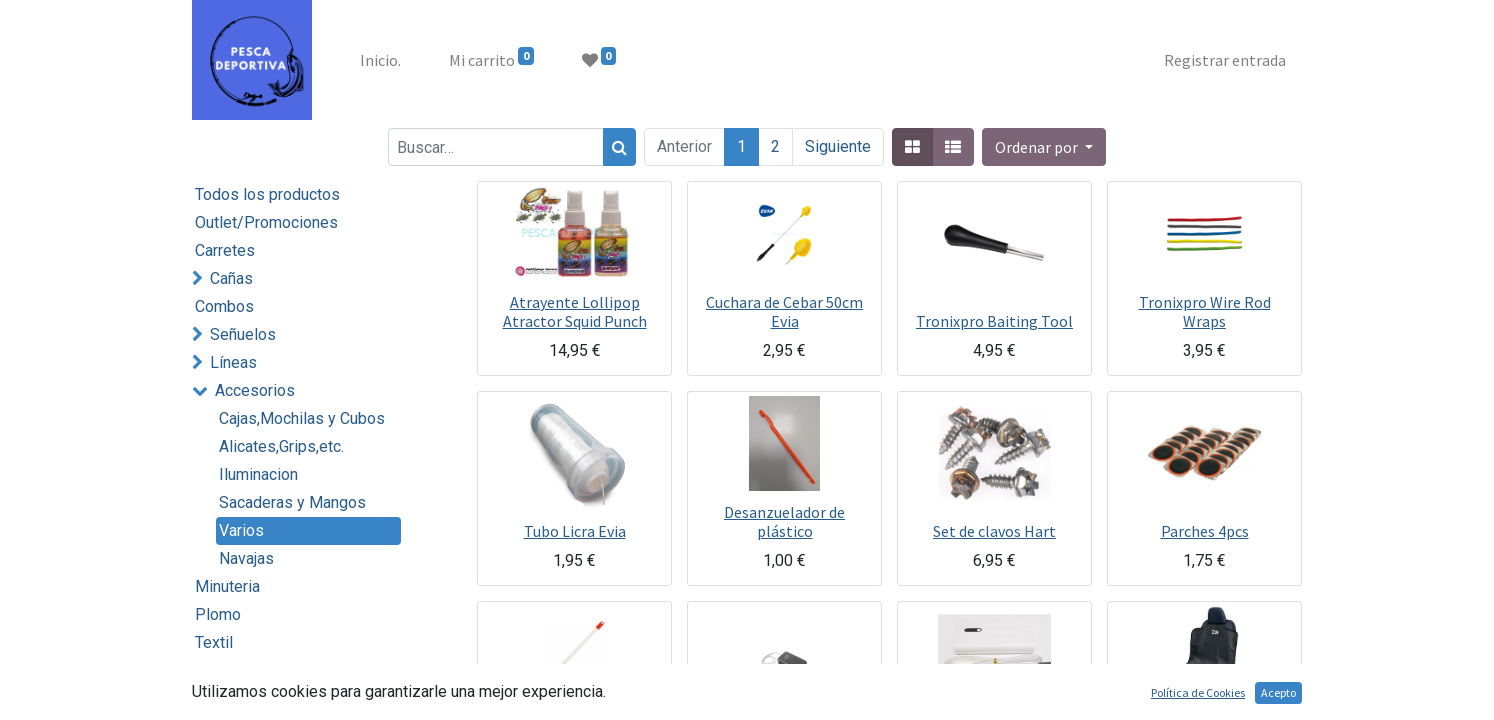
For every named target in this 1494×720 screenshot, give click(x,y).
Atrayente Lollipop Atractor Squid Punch (575, 311)
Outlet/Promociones (266, 222)
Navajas (246, 558)
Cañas (231, 278)
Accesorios (255, 390)
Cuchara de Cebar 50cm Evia (784, 311)
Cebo (213, 670)
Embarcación (254, 698)
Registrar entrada (1225, 60)
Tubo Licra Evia (575, 531)
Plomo (218, 614)
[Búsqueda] (619, 147)
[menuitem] (380, 60)
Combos (224, 306)
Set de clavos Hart (994, 531)
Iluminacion (258, 474)
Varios (241, 530)
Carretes (225, 250)
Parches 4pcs (1205, 531)
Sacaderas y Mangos (292, 502)
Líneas (233, 362)
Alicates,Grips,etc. (281, 446)
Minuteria (227, 586)
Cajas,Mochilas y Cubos (302, 418)
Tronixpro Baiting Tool (994, 321)
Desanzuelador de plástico (784, 521)
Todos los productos (267, 194)
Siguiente (838, 146)
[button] (1044, 147)
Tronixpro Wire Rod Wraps (1205, 311)
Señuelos (243, 334)
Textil (214, 642)
